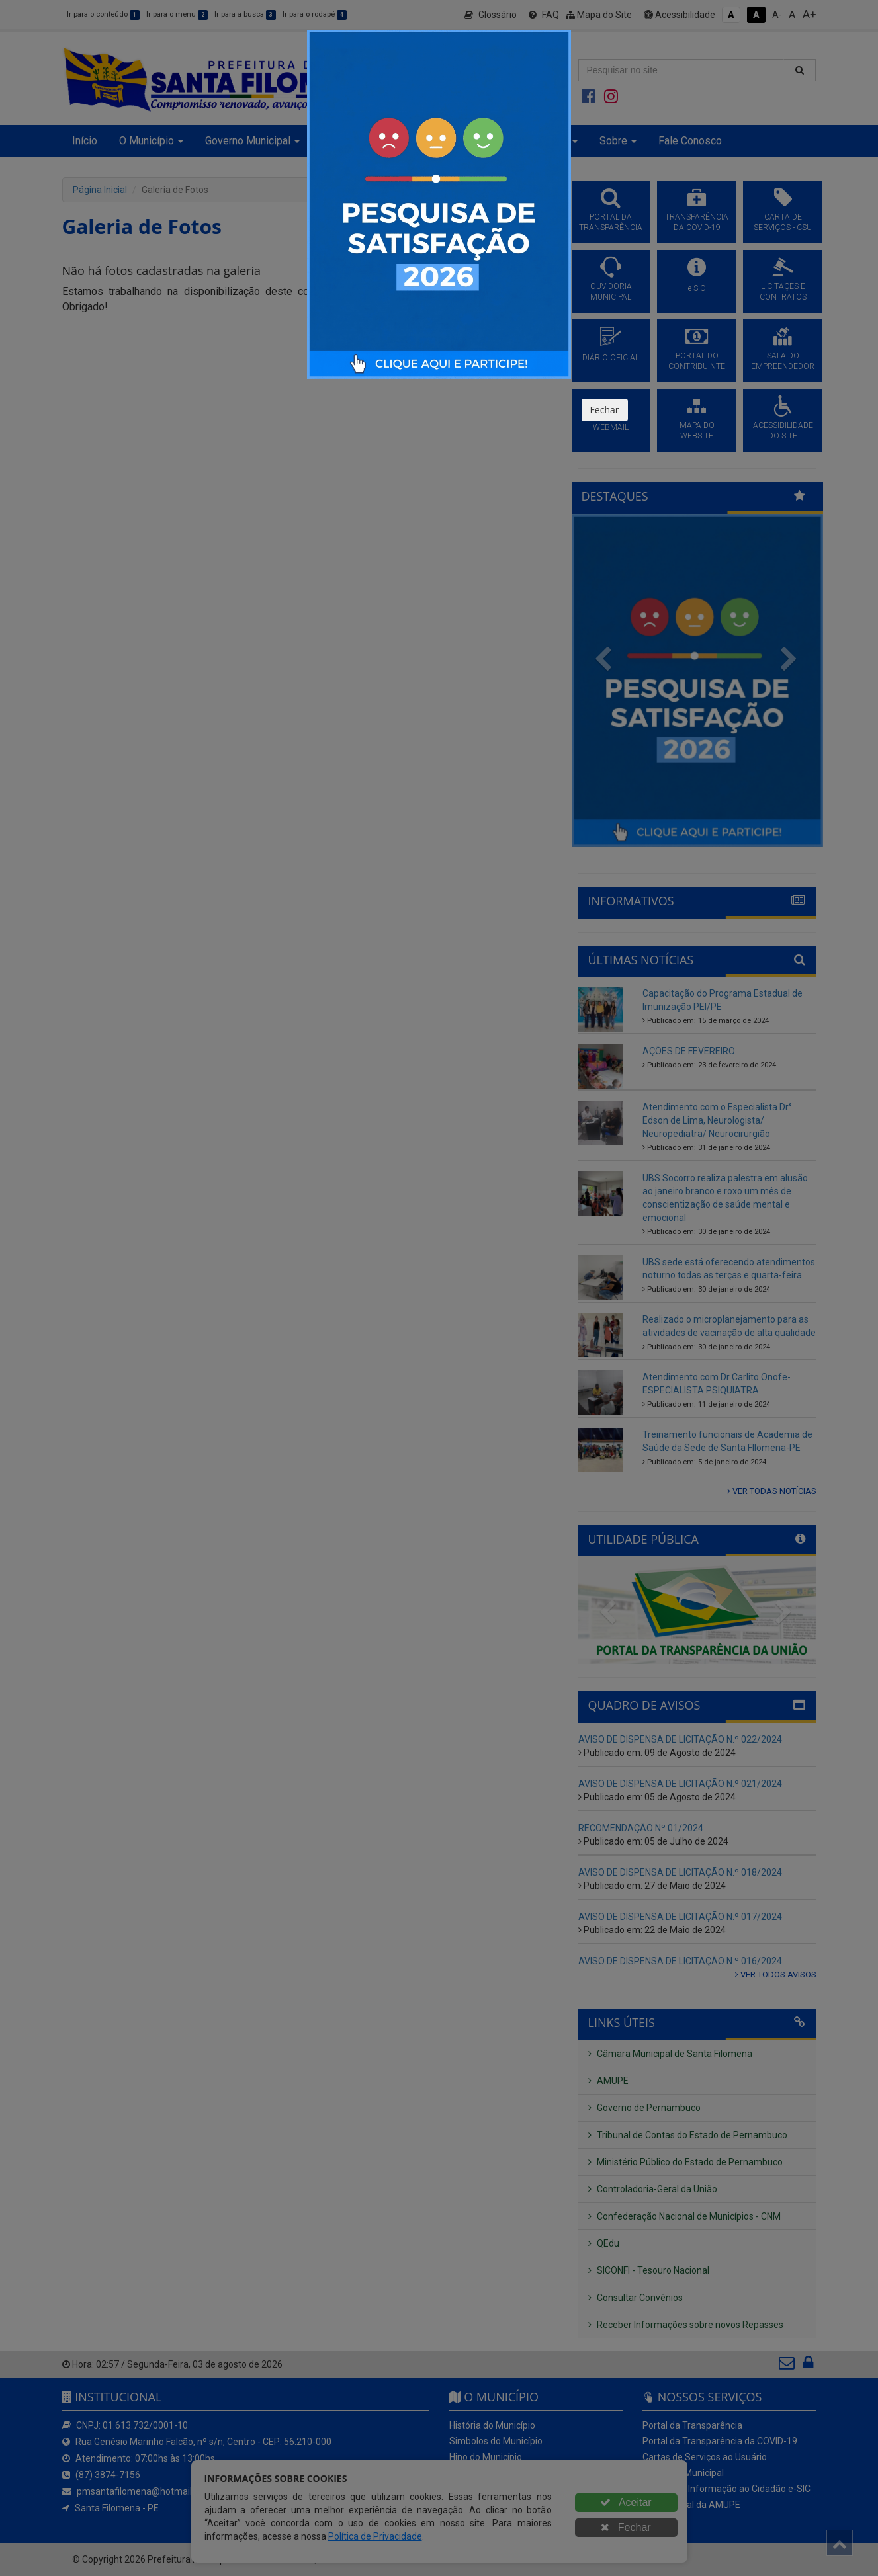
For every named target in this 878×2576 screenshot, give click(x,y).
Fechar (604, 409)
